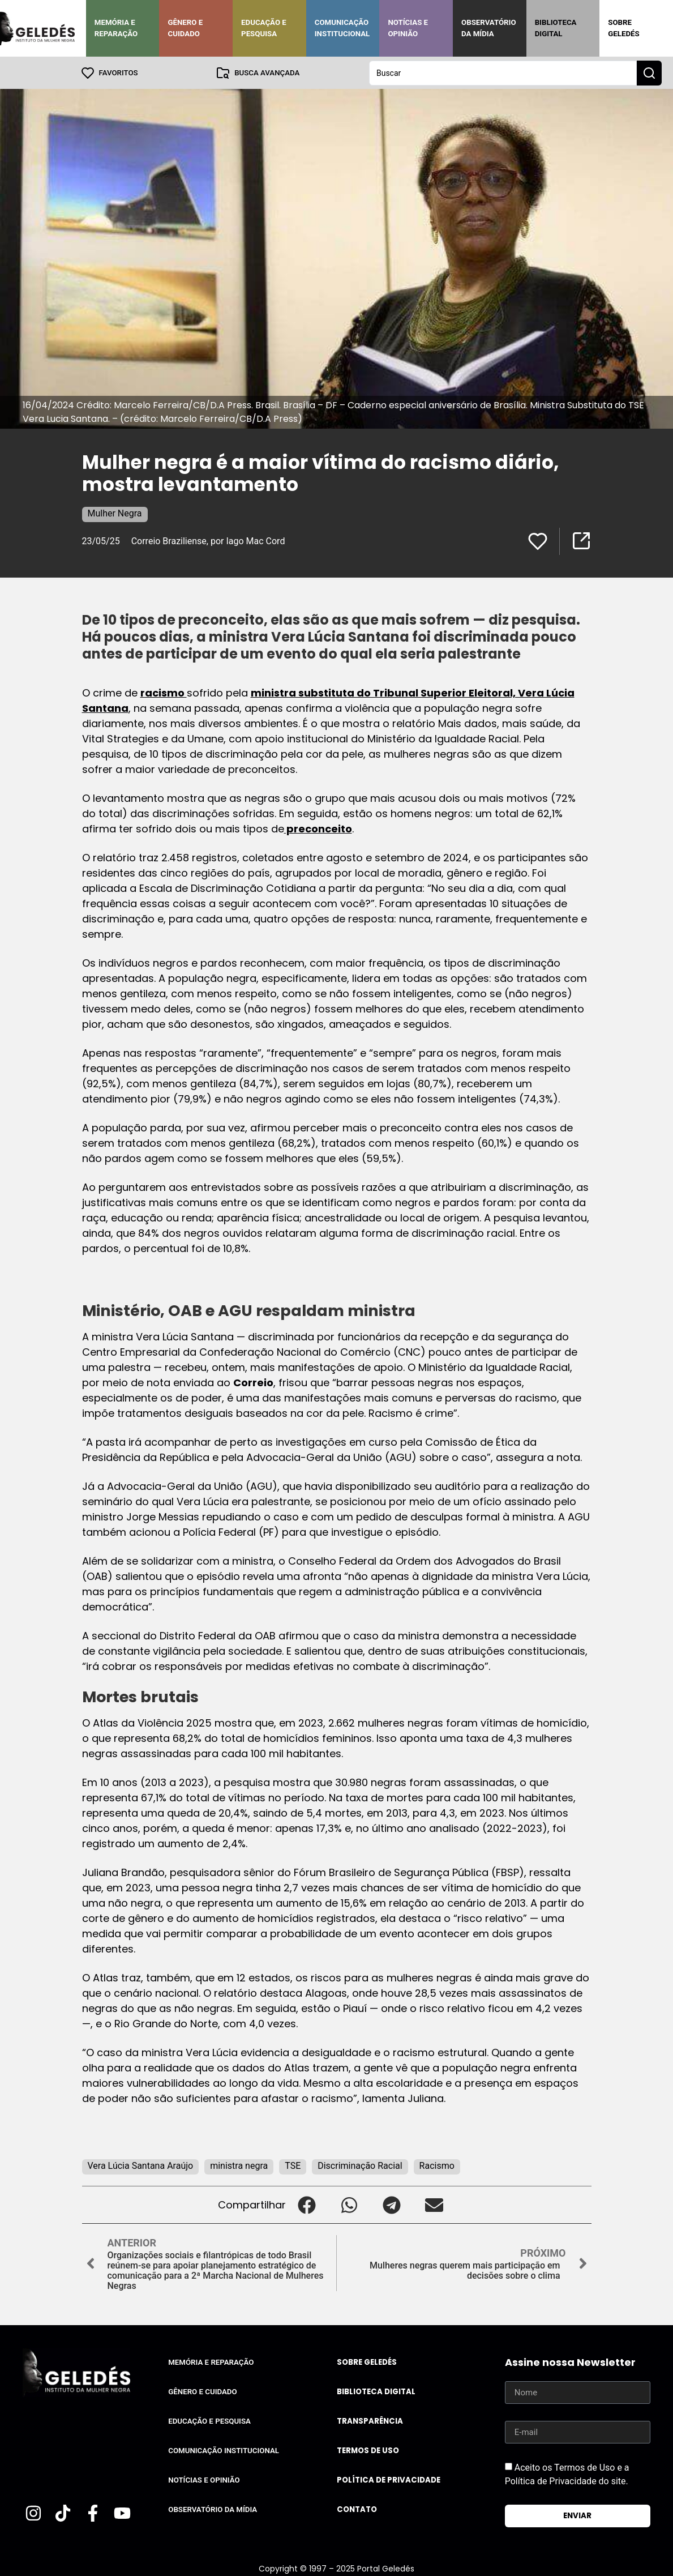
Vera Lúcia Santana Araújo (141, 2165)
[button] (307, 2204)
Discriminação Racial (360, 2165)
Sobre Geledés (623, 28)
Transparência (370, 2420)
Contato (357, 2509)
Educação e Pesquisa (263, 28)
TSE (293, 2165)
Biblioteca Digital (556, 28)
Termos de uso (368, 2450)
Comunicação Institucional (342, 28)
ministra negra (239, 2165)
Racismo (437, 2165)
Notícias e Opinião (408, 28)
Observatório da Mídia (488, 28)
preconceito (318, 828)
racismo (163, 692)
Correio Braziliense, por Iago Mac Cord (208, 540)
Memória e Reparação (116, 28)
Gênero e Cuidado (185, 28)
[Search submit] (649, 72)
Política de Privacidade (388, 2479)
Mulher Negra (115, 512)
